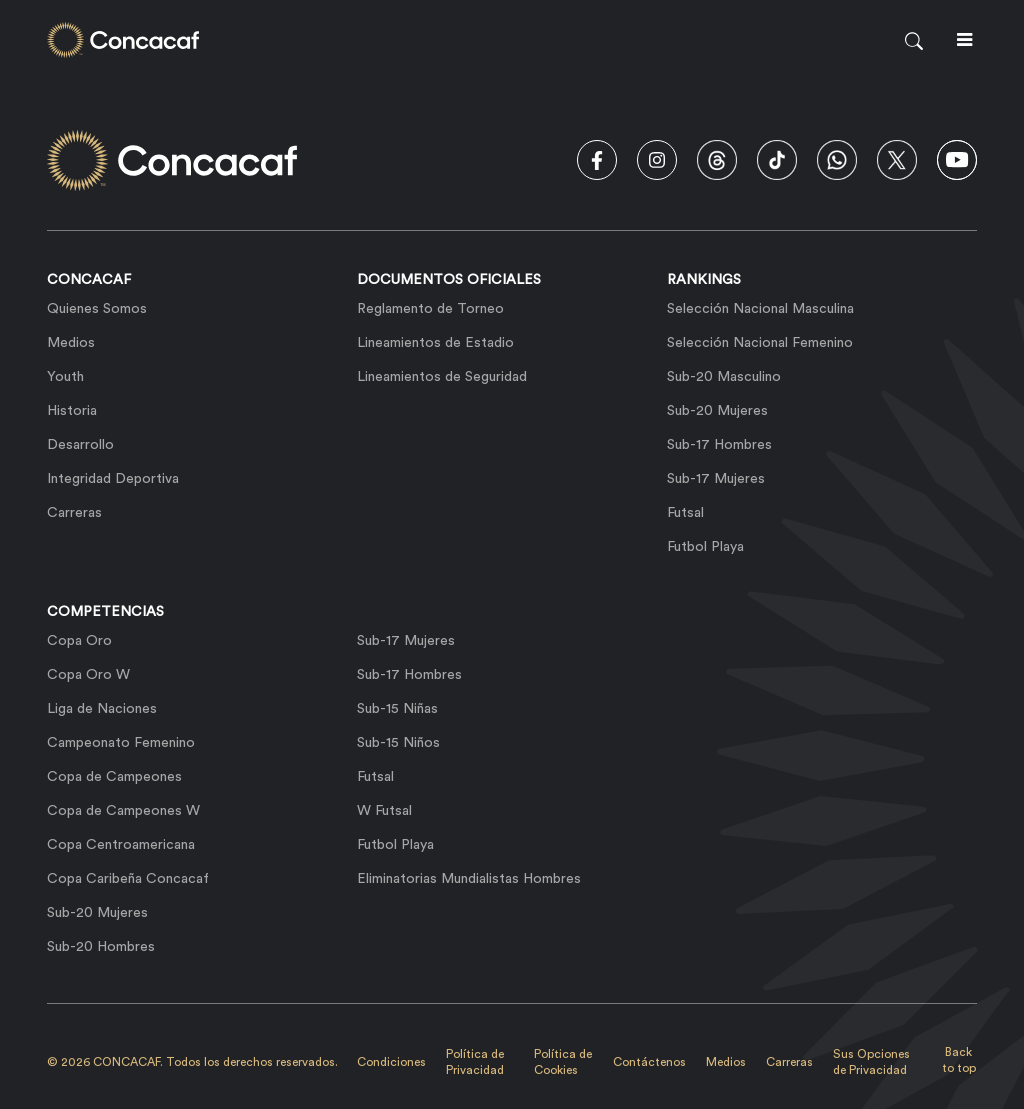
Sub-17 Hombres (719, 445)
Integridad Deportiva (113, 479)
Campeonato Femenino (121, 743)
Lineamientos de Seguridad (442, 377)
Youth (65, 377)
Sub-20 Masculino (724, 377)
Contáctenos (649, 1062)
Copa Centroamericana (121, 845)
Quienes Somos (97, 309)
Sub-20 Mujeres (717, 411)
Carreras (74, 513)
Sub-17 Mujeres (716, 479)
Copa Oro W (88, 675)
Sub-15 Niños (398, 743)
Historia (72, 411)
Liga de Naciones (102, 709)
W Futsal (384, 811)
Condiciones (391, 1062)
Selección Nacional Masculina (760, 309)
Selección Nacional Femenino (760, 343)
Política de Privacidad (475, 1062)
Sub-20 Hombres (101, 947)
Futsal (685, 513)
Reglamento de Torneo (430, 309)
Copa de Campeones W (123, 811)
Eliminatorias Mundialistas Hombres (469, 879)
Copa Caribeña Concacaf (128, 879)
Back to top (959, 1060)
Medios (71, 343)
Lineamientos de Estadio (435, 343)
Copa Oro (79, 641)
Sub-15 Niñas (397, 709)
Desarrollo (80, 445)
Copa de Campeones (114, 777)
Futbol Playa (705, 547)
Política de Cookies (563, 1062)
